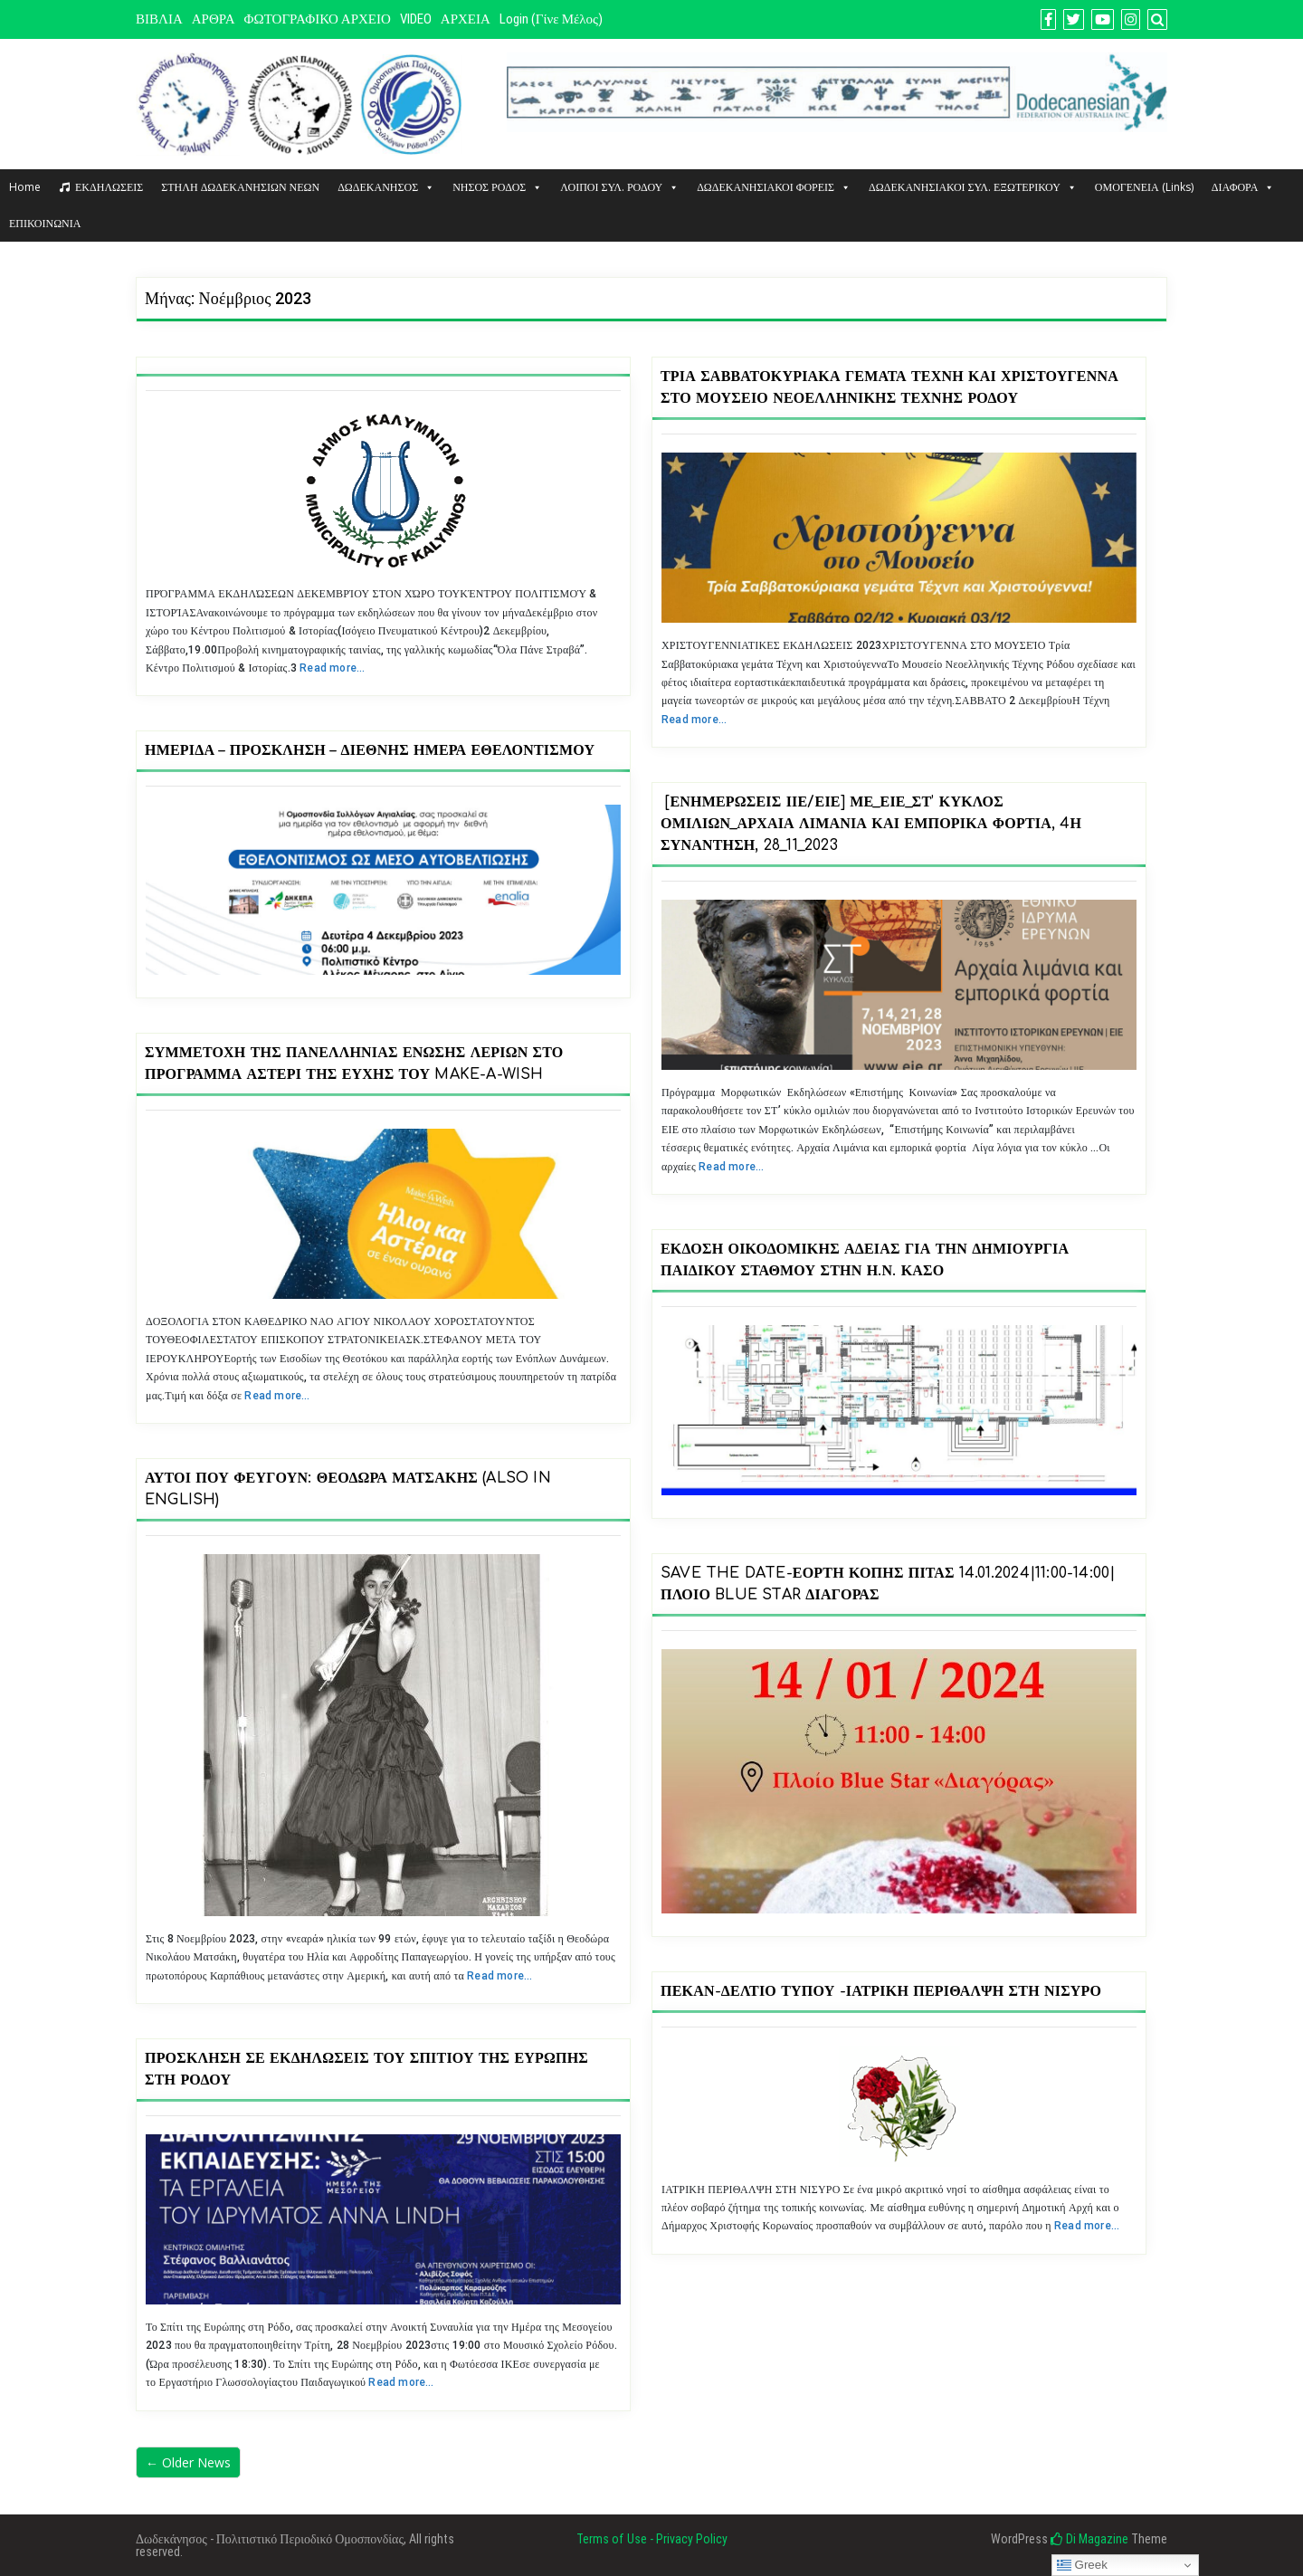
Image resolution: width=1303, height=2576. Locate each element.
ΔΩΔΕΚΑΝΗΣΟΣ (386, 187)
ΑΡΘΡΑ (213, 19)
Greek (1082, 2565)
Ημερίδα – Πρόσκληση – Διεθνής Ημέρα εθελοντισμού (369, 750)
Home (25, 187)
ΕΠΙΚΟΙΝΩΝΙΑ (45, 223)
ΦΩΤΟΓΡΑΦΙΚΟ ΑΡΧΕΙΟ (317, 19)
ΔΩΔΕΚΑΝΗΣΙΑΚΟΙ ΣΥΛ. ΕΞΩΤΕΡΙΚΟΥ (973, 187)
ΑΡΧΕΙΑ (465, 19)
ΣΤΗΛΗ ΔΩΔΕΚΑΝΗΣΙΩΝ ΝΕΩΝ (240, 187)
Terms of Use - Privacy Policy (652, 2539)
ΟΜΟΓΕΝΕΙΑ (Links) (1144, 187)
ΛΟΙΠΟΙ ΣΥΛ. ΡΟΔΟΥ (619, 187)
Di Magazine (1089, 2539)
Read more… (332, 668)
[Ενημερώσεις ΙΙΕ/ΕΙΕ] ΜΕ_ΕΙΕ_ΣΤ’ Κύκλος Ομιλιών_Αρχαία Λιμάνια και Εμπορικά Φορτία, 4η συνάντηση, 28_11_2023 (871, 824)
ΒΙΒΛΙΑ (159, 19)
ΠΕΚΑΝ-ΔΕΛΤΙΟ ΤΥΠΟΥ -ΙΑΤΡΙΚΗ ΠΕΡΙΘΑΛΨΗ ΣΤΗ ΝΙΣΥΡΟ (881, 1991)
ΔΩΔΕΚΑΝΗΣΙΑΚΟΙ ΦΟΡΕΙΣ (774, 187)
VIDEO (416, 19)
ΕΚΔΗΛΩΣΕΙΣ (109, 187)
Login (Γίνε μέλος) (551, 19)
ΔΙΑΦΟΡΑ (1243, 187)
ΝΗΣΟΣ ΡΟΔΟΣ (497, 187)
